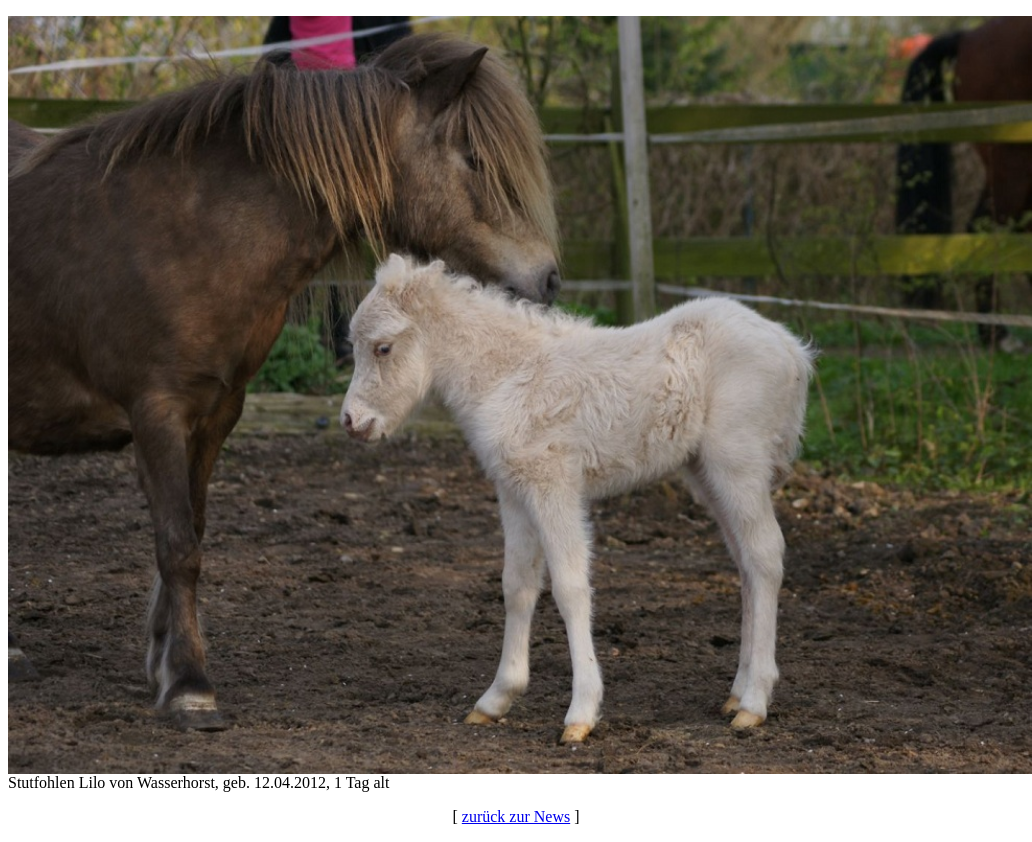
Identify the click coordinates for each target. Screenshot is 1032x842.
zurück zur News (516, 816)
